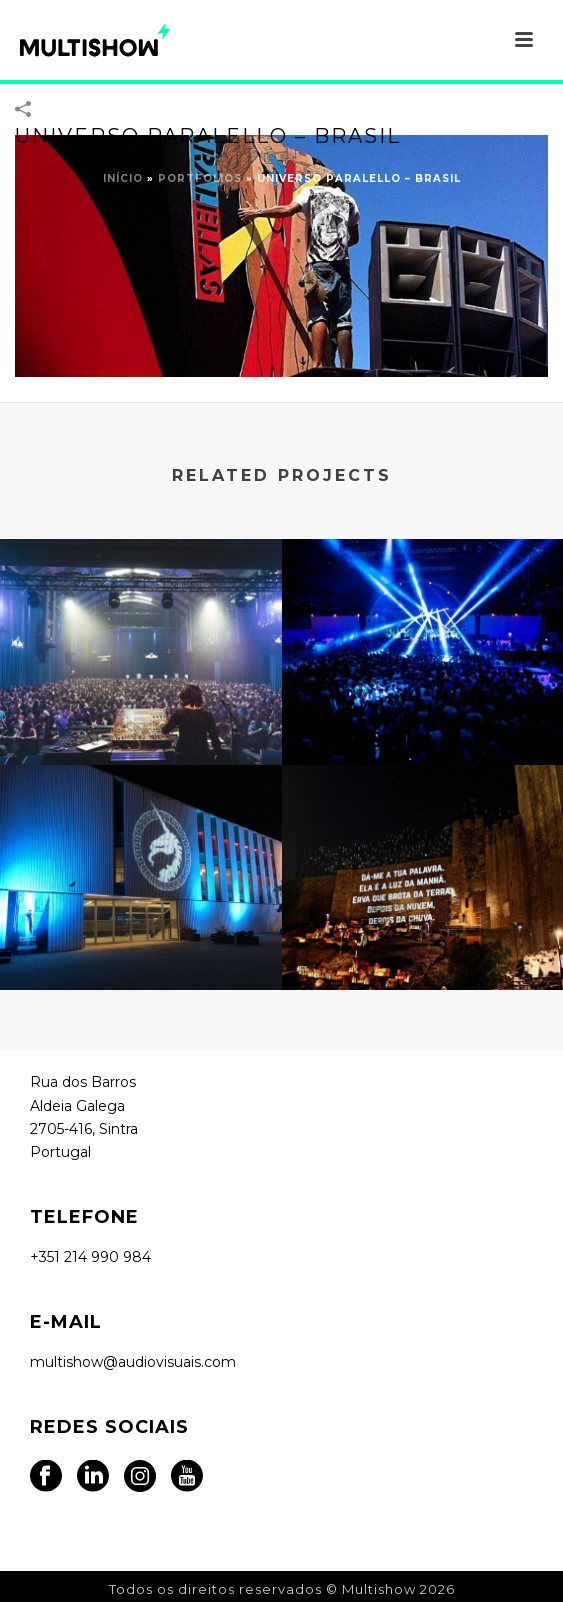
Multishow (379, 1589)
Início (123, 178)
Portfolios (200, 178)
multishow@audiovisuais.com (133, 1362)
